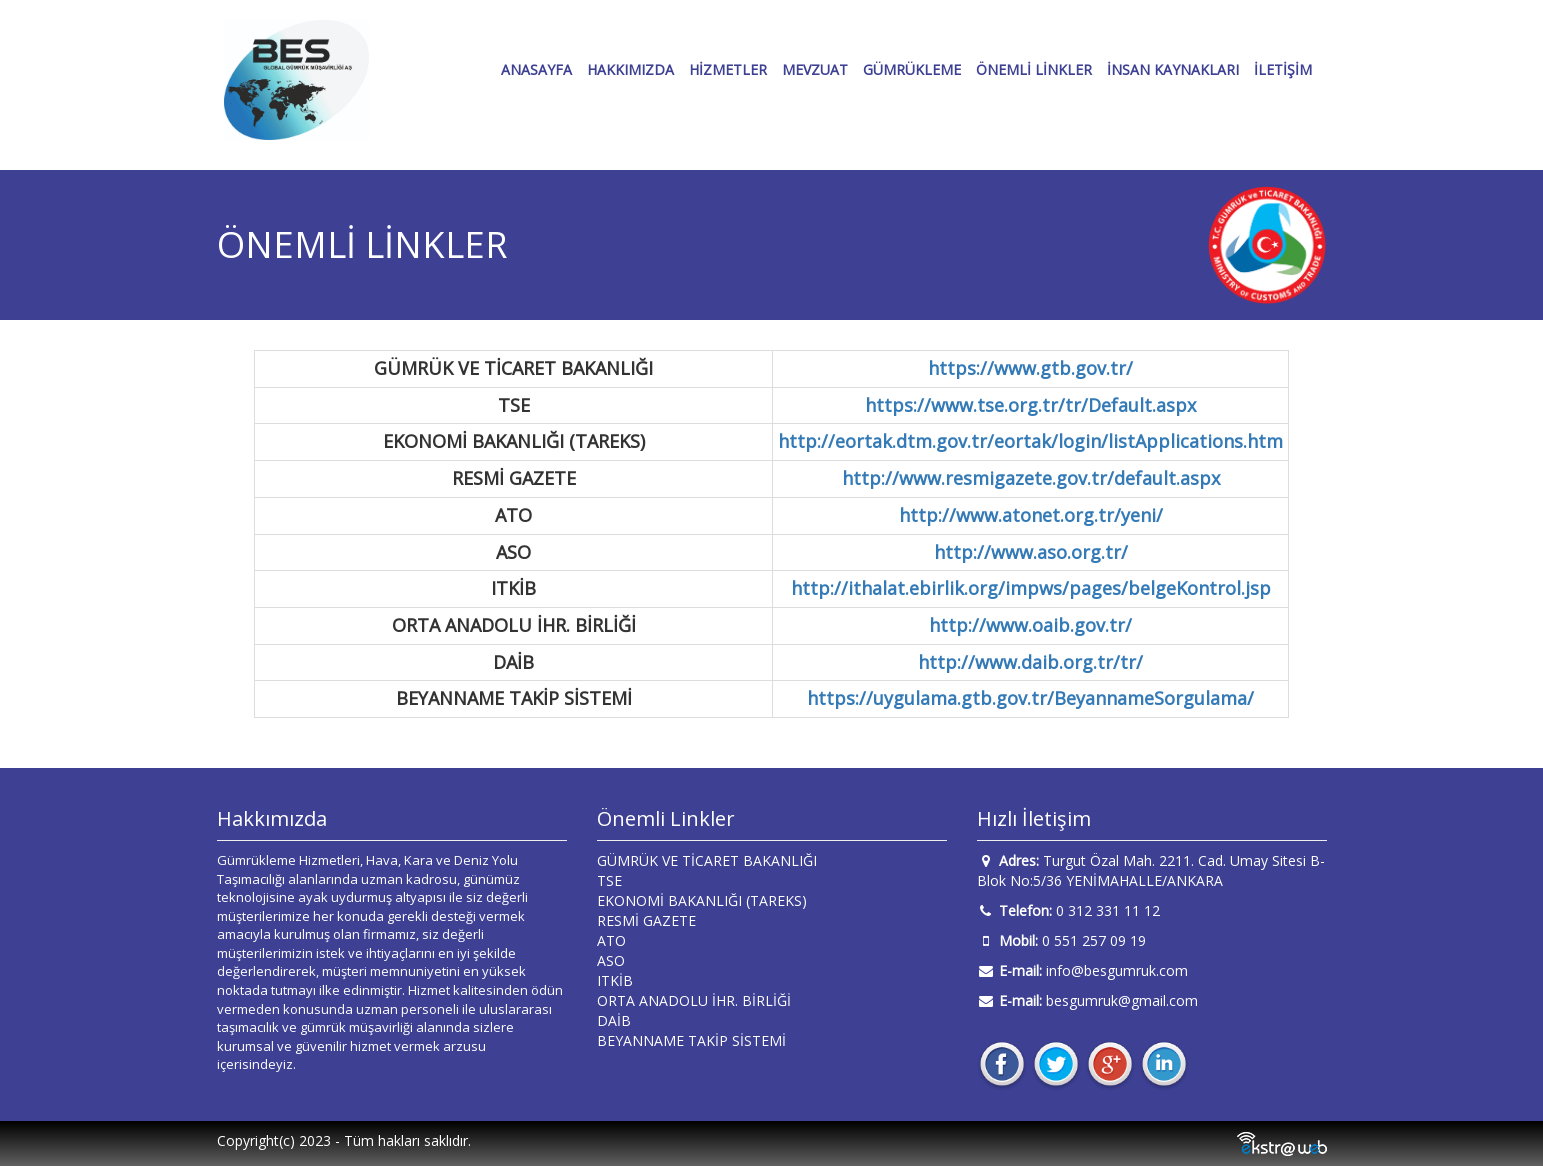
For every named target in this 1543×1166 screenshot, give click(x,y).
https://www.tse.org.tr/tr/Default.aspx (1030, 405)
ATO (611, 940)
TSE (609, 880)
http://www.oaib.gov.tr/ (1030, 625)
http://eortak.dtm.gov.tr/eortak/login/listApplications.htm (1030, 441)
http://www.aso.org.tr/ (1031, 552)
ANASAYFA (536, 69)
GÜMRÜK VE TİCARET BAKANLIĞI (707, 860)
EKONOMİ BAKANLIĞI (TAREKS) (702, 900)
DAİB (614, 1020)
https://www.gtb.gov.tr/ (1030, 368)
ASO (611, 960)
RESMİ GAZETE (646, 920)
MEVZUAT (815, 69)
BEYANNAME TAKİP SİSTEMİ (691, 1040)
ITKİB (615, 980)
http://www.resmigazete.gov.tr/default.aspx (1031, 478)
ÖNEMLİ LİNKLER (1034, 69)
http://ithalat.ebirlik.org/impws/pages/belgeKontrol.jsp (1031, 588)
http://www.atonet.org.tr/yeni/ (1031, 515)
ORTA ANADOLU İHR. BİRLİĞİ (694, 1000)
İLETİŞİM (1283, 69)
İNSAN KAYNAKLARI (1173, 69)
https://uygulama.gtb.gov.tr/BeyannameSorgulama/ (1030, 698)
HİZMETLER (728, 69)
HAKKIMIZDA (630, 69)
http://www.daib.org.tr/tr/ (1030, 662)
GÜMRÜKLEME (912, 69)
